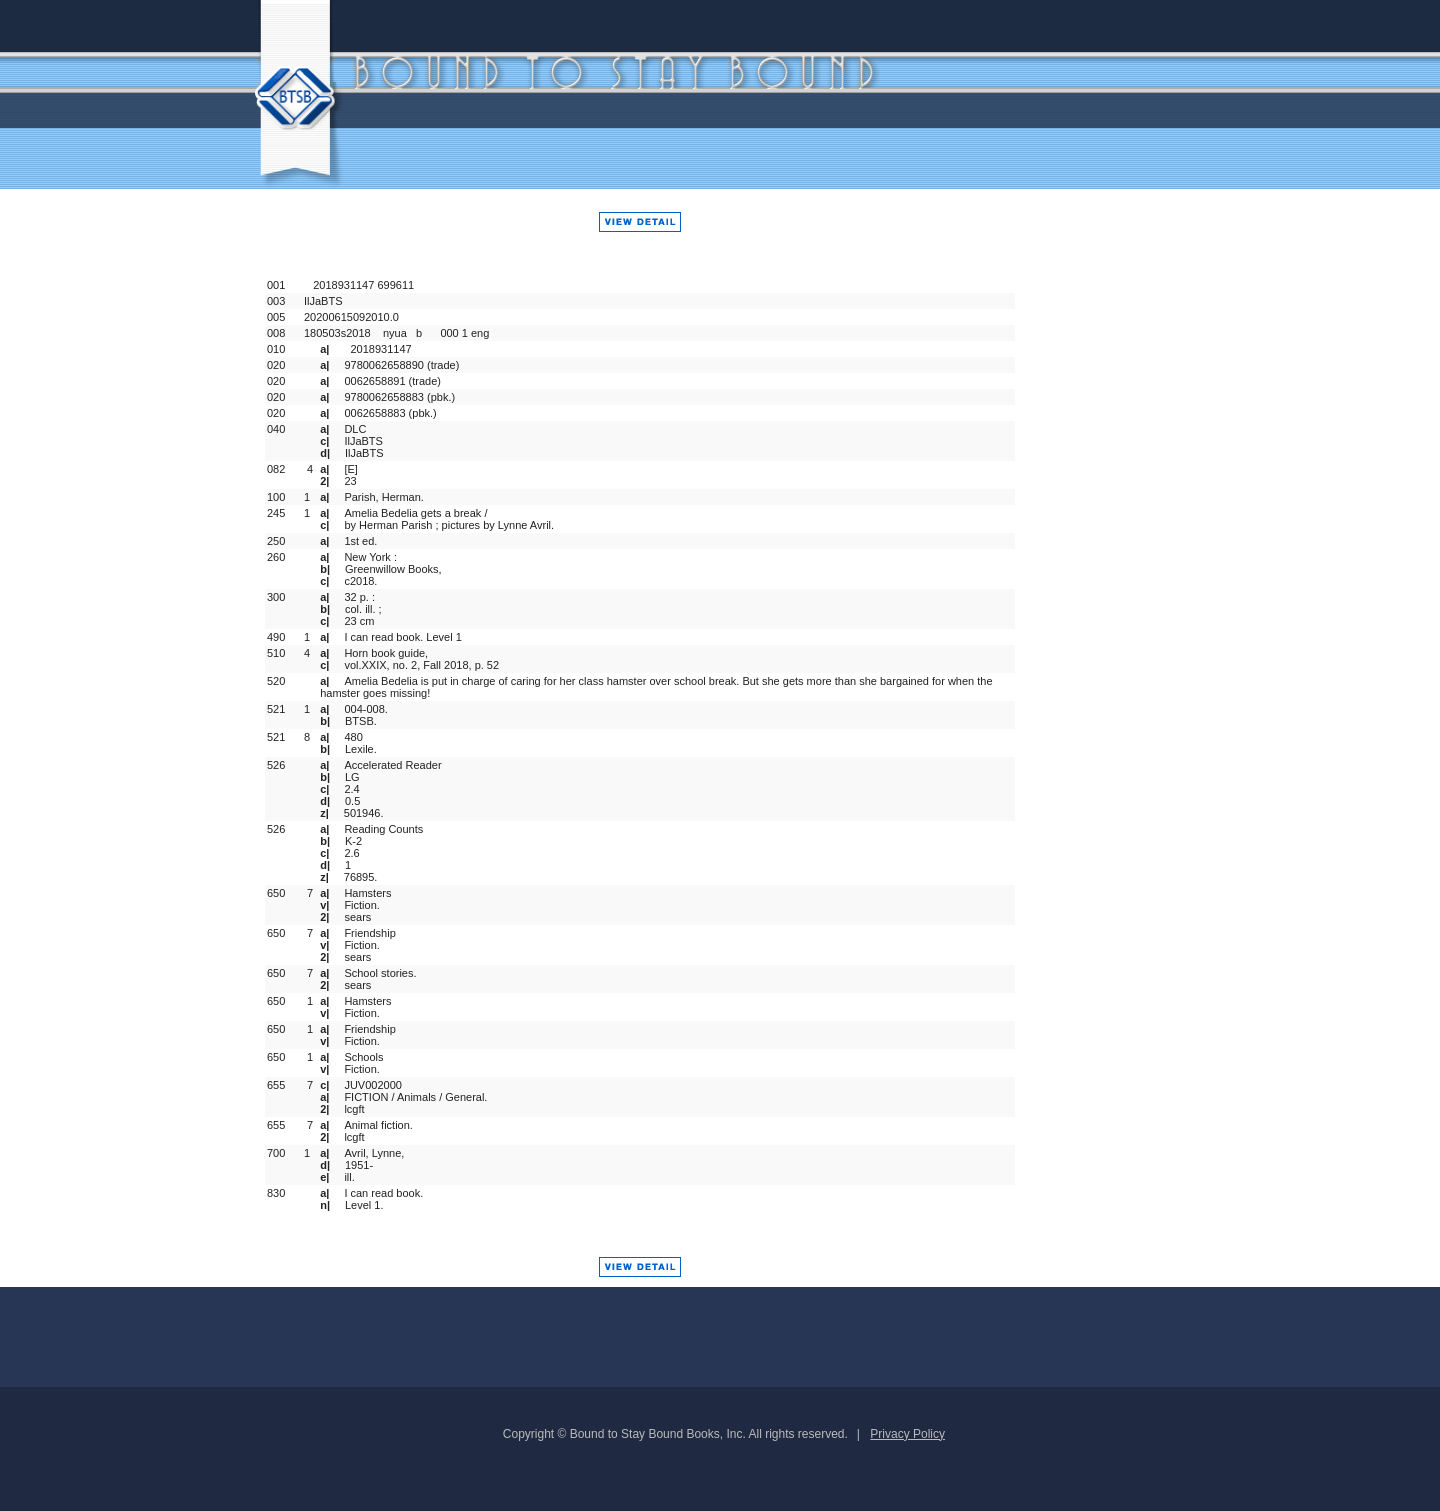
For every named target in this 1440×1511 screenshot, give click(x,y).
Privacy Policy (907, 1434)
